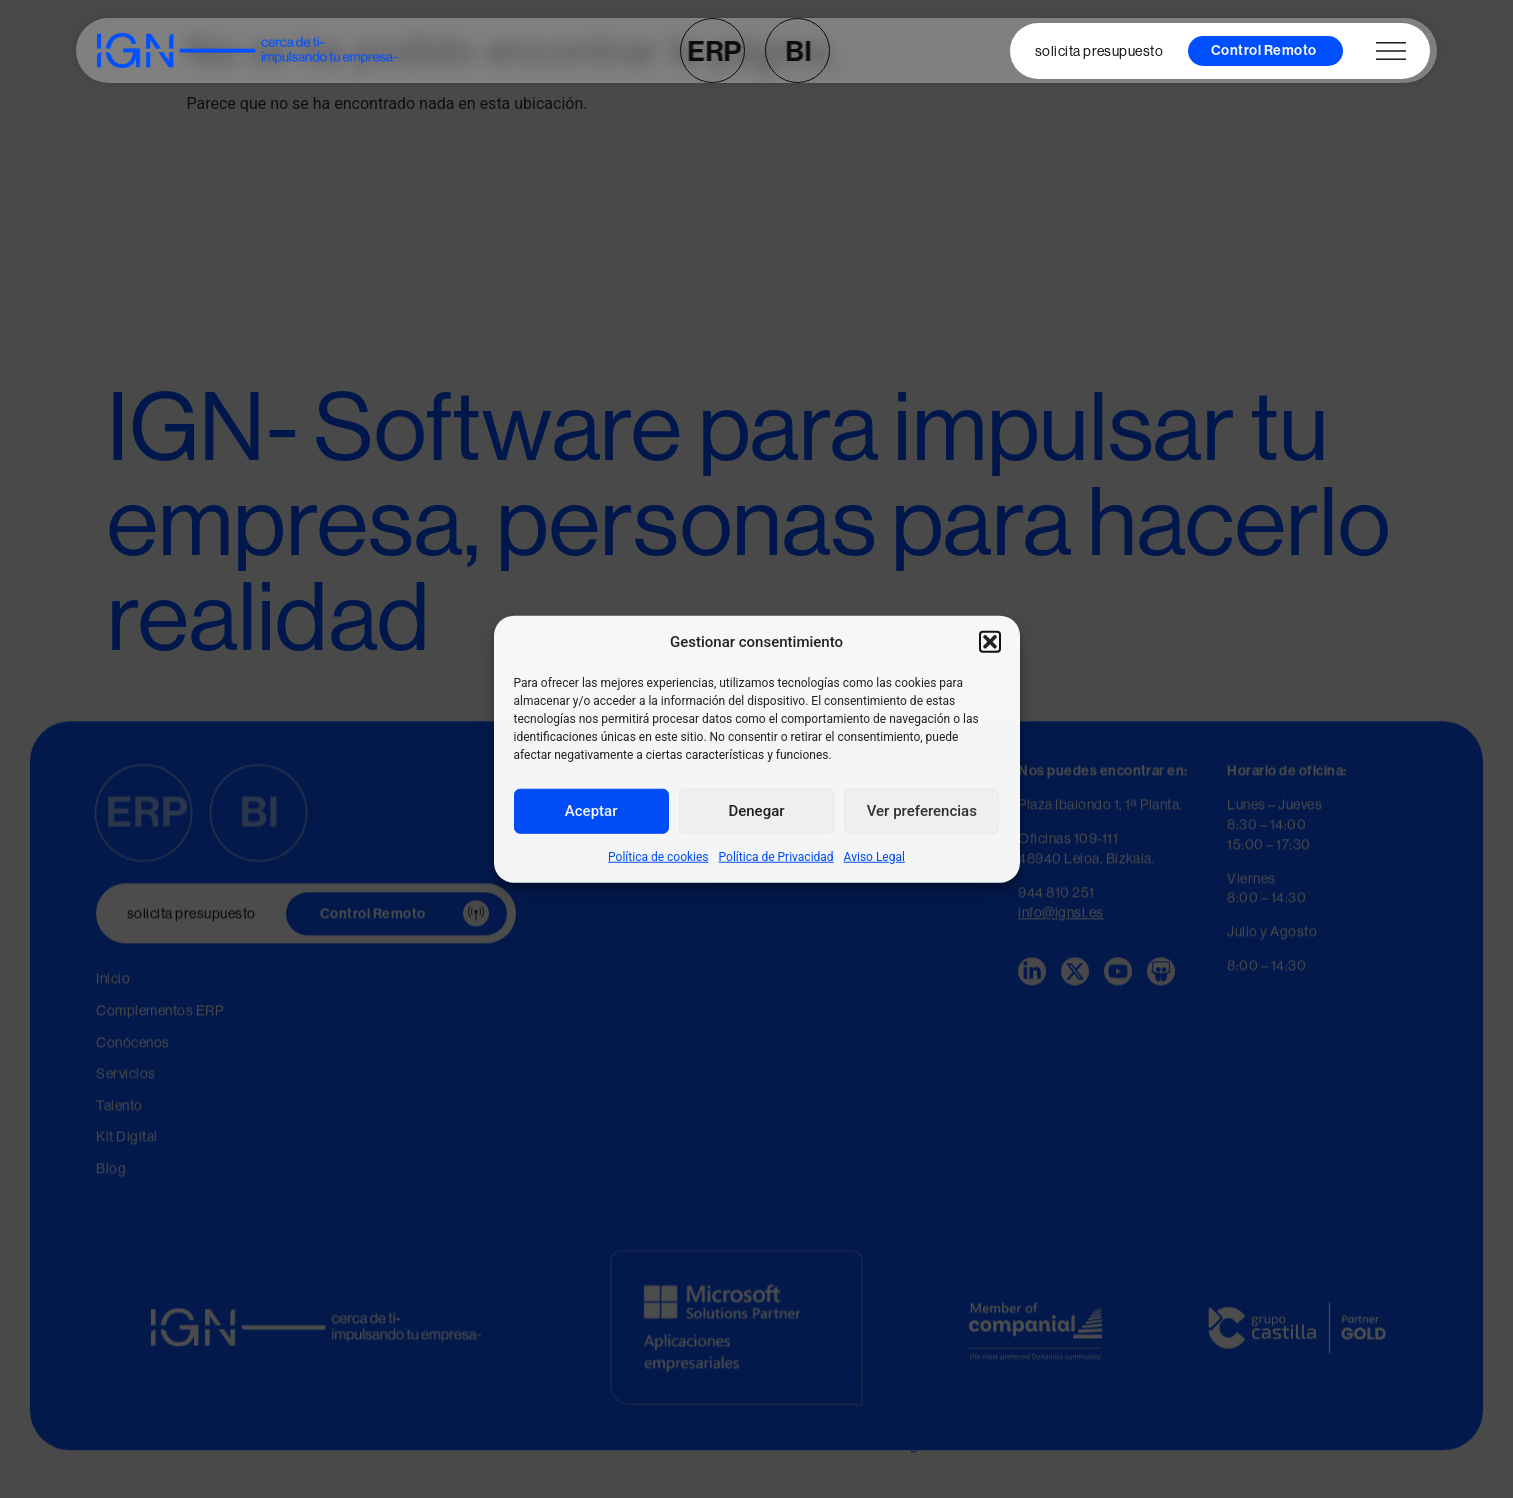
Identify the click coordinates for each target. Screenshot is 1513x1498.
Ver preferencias (922, 811)
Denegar (756, 811)
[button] (990, 642)
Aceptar (591, 811)
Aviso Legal (874, 856)
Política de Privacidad (776, 856)
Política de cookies (658, 856)
